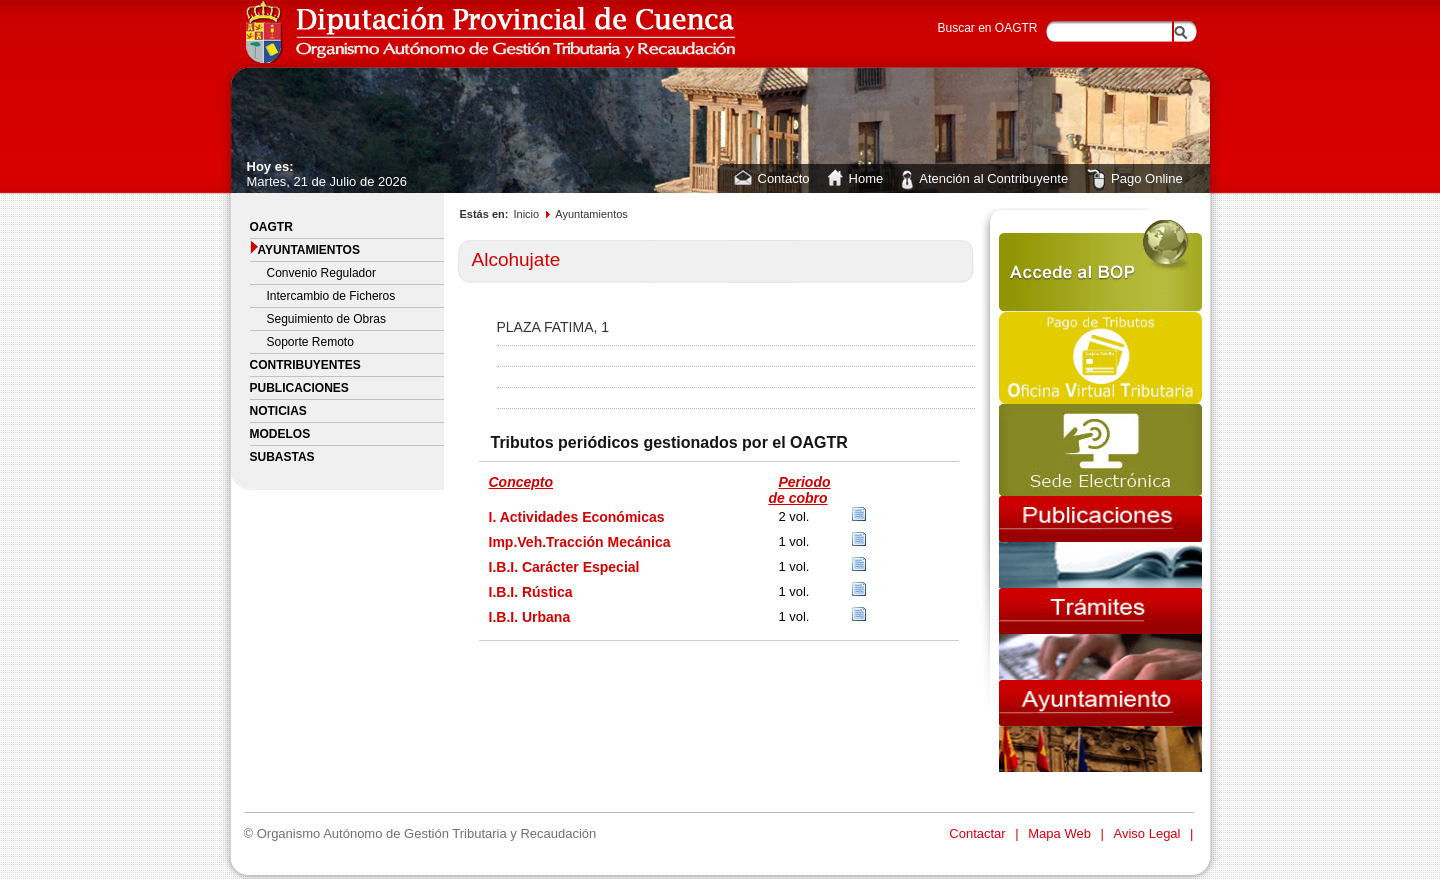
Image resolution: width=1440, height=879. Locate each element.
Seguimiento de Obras (326, 319)
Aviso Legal (1149, 833)
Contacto (784, 178)
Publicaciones (299, 388)
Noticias (278, 411)
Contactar (979, 833)
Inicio (526, 214)
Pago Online (1147, 178)
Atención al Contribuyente (993, 178)
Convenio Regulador (321, 273)
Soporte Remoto (310, 342)
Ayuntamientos (305, 248)
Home (866, 178)
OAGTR (271, 227)
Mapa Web (1061, 833)
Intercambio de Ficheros (331, 296)
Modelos (280, 434)
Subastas (282, 457)
